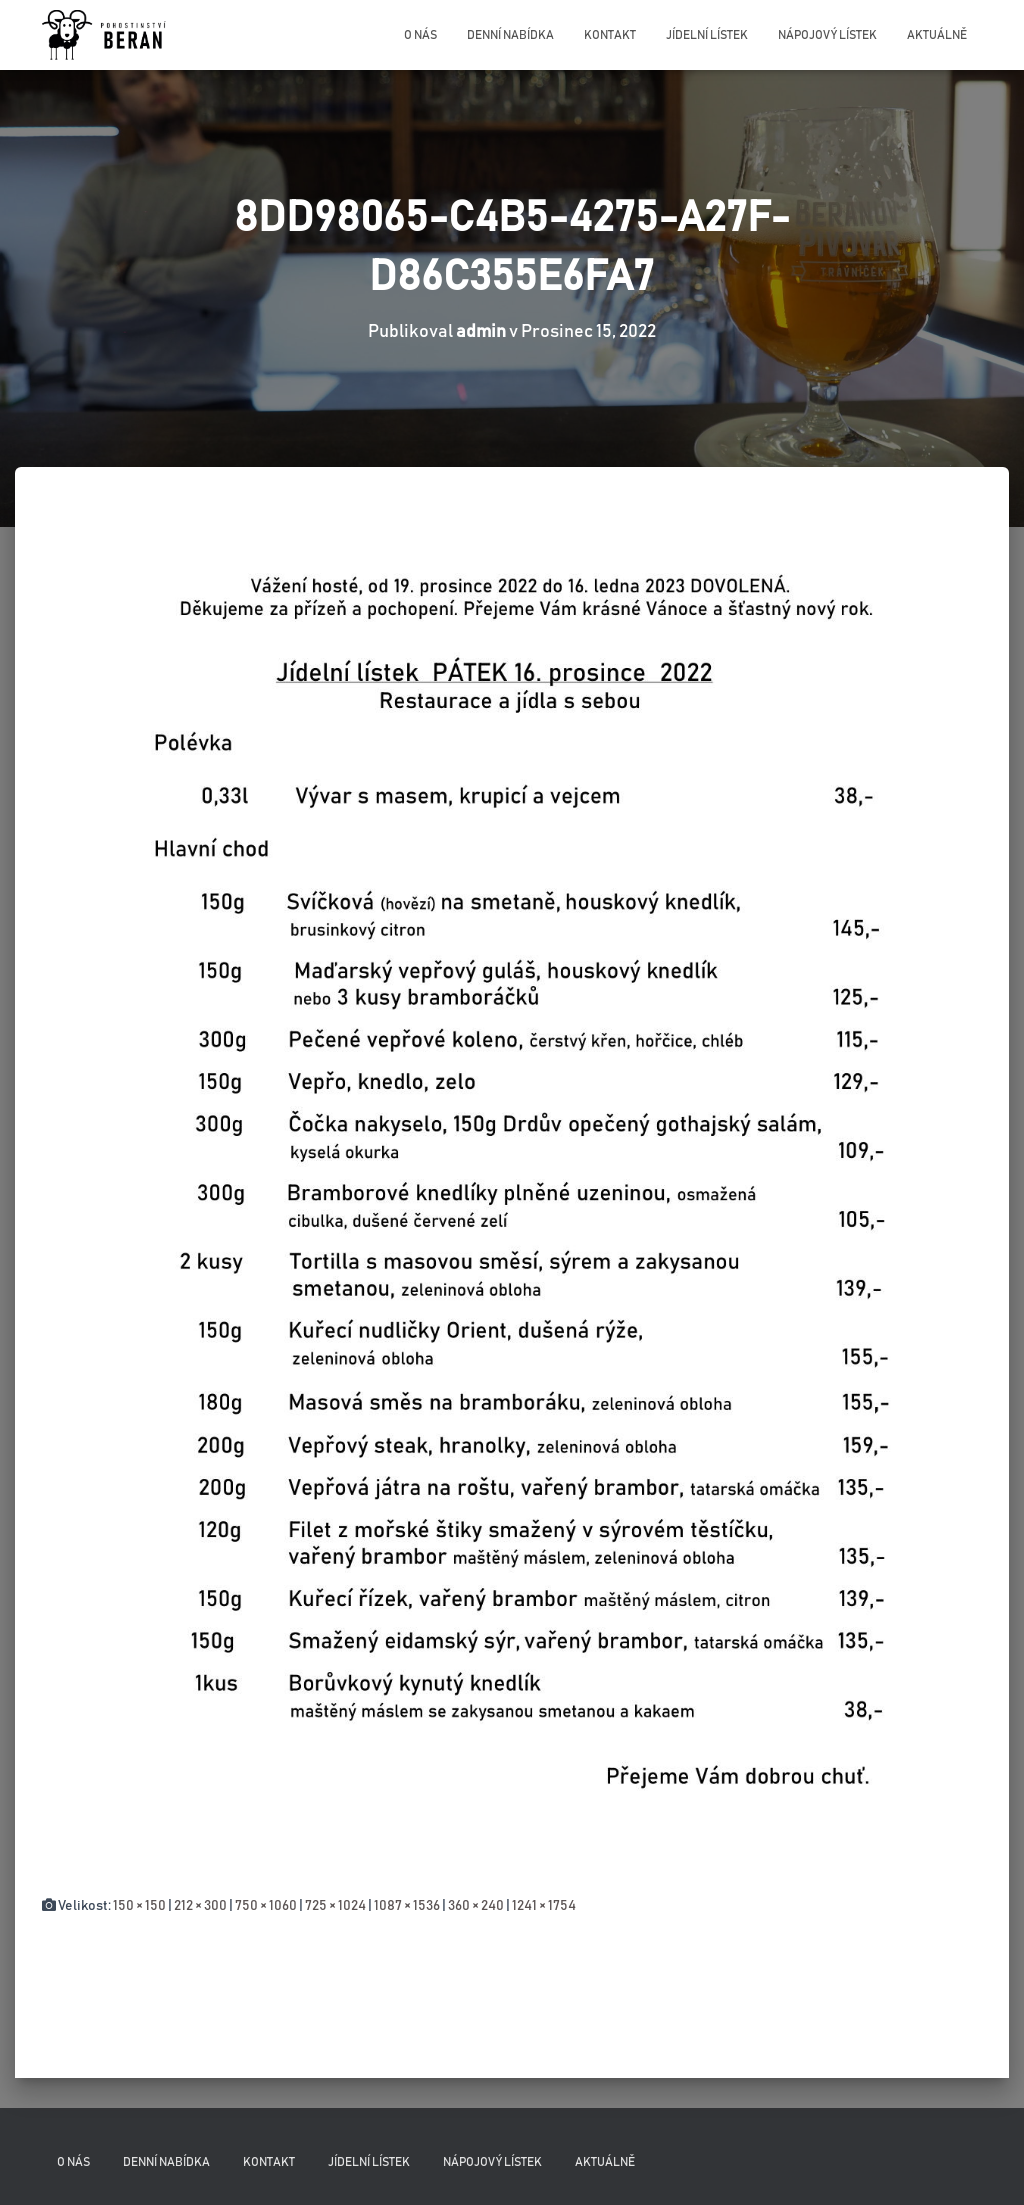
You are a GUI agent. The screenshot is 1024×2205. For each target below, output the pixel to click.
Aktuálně (937, 35)
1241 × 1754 (544, 1906)
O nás (420, 35)
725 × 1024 (335, 1906)
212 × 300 (200, 1906)
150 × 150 (139, 1906)
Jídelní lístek (707, 35)
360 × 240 (476, 1906)
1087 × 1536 (407, 1906)
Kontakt (610, 35)
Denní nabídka (510, 35)
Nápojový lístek (827, 35)
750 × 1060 (266, 1906)
